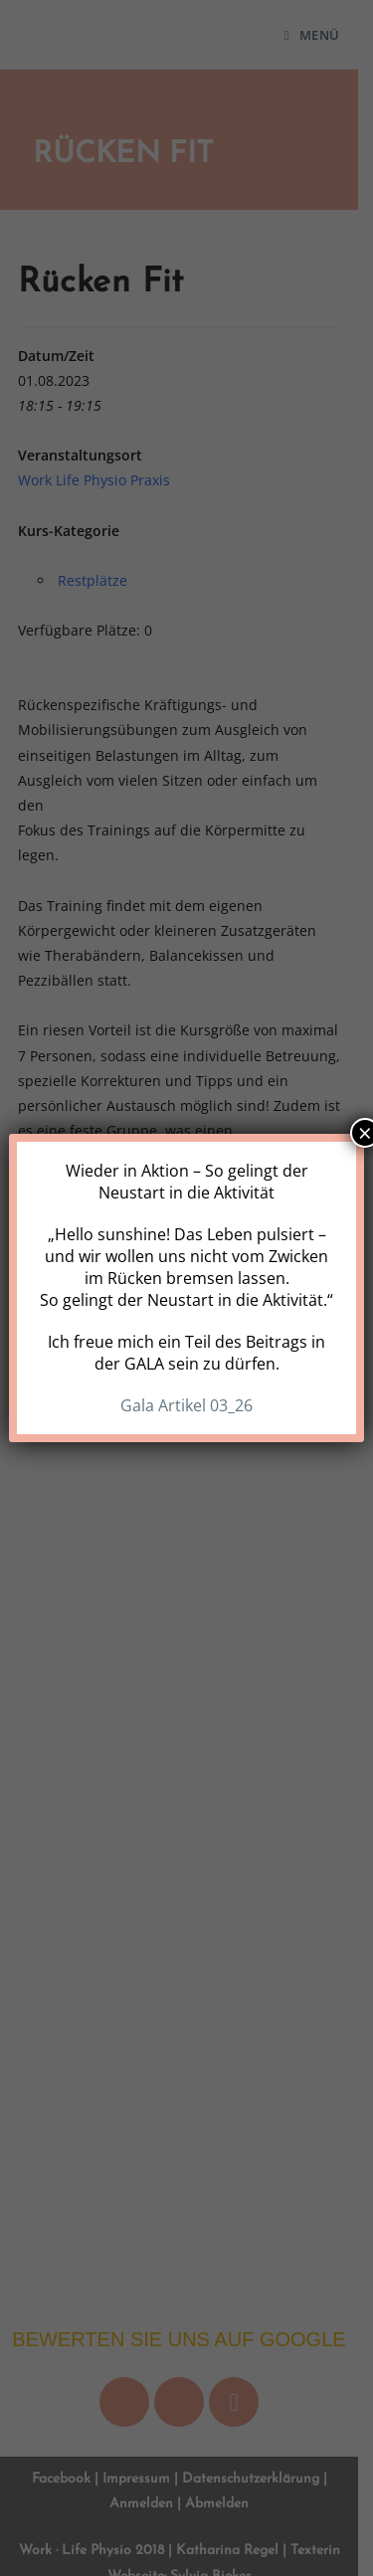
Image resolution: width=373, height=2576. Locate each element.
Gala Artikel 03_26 (186, 1405)
